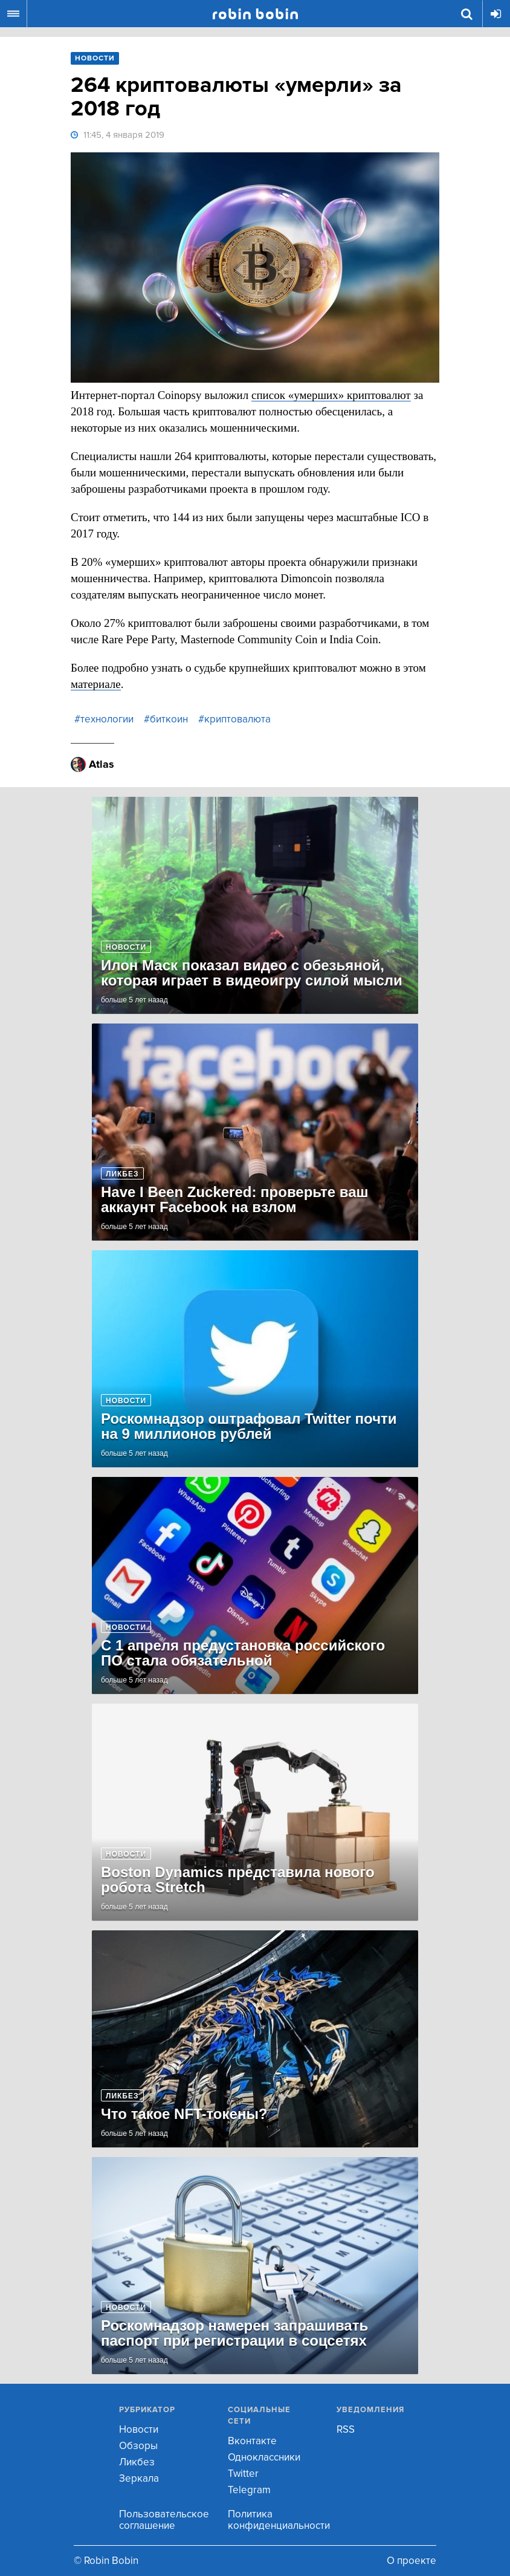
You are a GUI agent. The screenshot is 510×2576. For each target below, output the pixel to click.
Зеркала (139, 2478)
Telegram (249, 2490)
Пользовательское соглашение (164, 2520)
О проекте (411, 2560)
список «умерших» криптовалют (331, 395)
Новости (138, 2429)
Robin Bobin (255, 13)
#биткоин (166, 719)
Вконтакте (252, 2441)
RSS (346, 2429)
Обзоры (138, 2445)
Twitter (243, 2473)
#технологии (104, 719)
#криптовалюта (234, 719)
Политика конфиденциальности (279, 2520)
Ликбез (137, 2462)
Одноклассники (264, 2457)
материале (96, 684)
